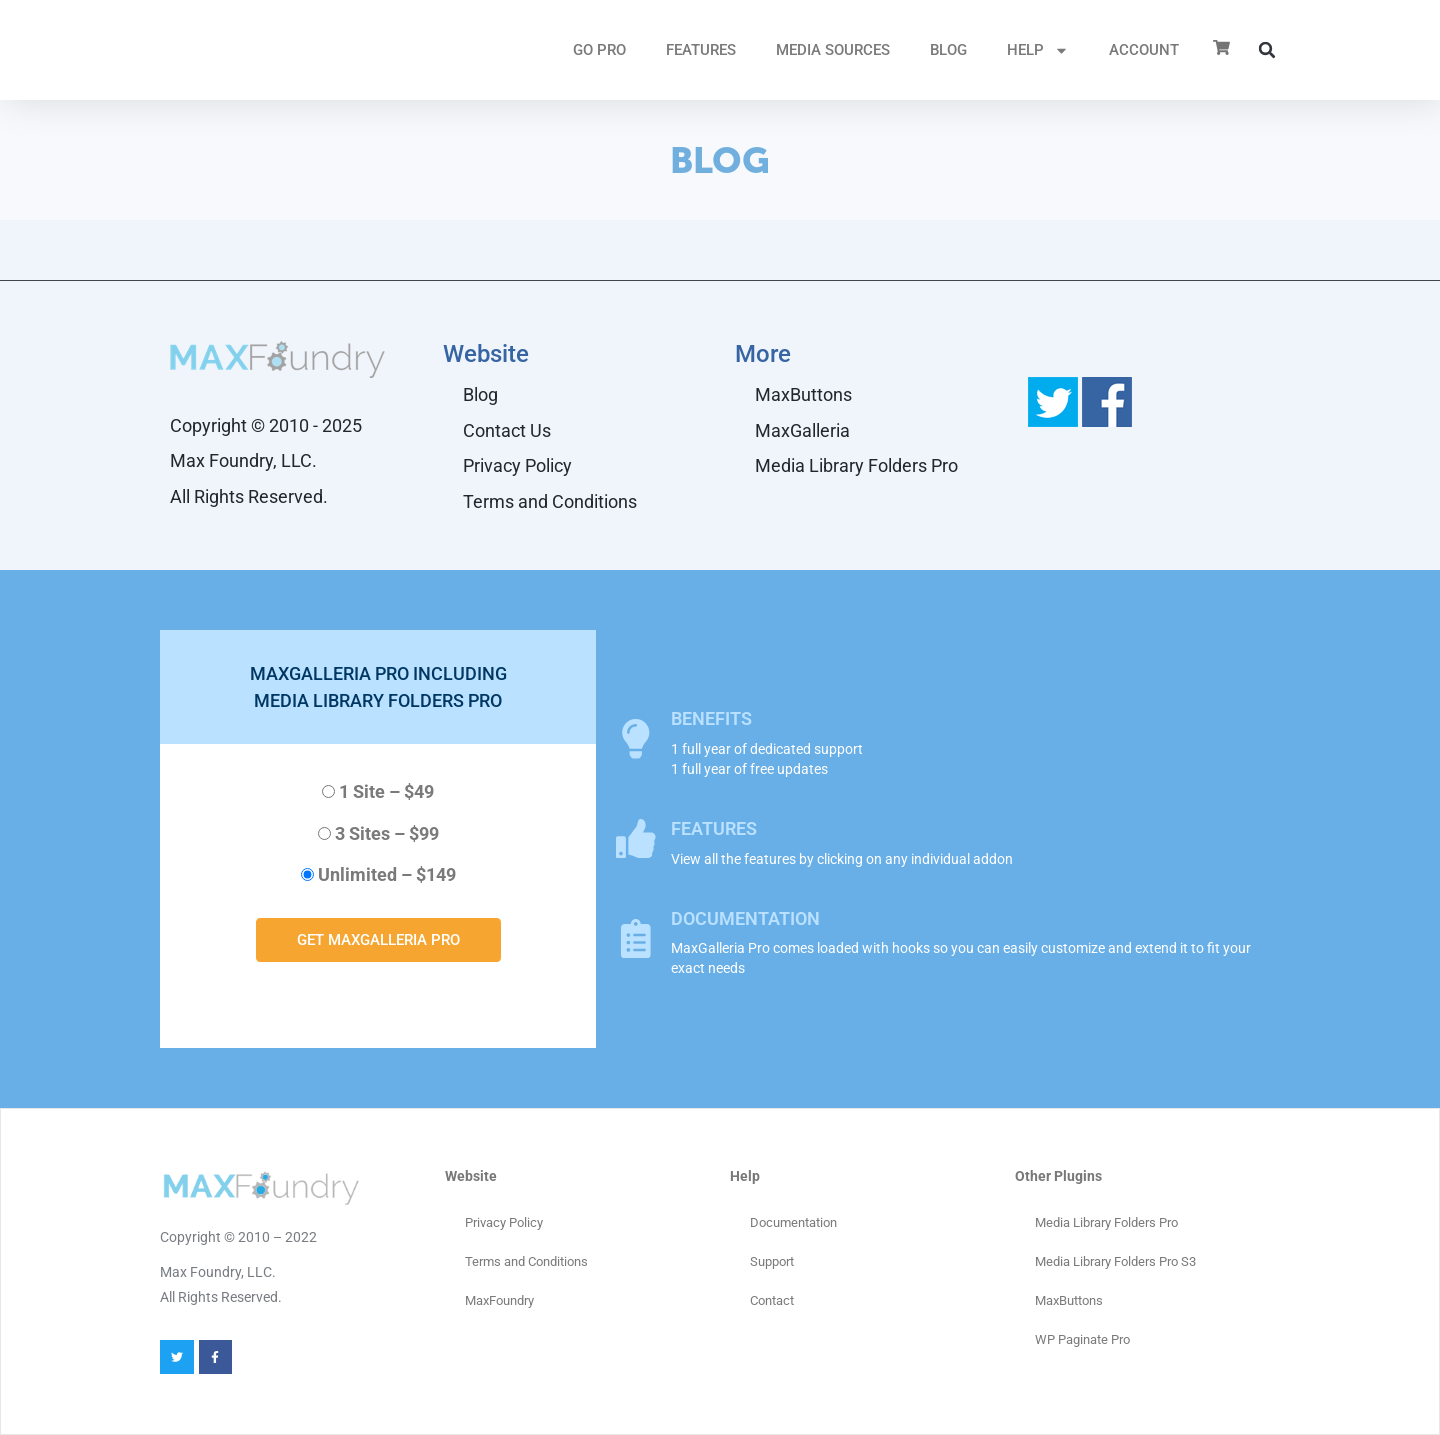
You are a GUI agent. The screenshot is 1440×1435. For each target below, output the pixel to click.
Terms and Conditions (550, 501)
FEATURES (701, 50)
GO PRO (599, 50)
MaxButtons (803, 394)
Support (772, 1261)
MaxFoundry (499, 1300)
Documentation (793, 1222)
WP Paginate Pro (1082, 1339)
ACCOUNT (1144, 50)
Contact (772, 1300)
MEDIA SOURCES (833, 50)
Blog (948, 50)
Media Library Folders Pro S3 (1115, 1261)
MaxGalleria (802, 430)
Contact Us (507, 430)
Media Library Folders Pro (856, 465)
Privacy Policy (517, 465)
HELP (1038, 50)
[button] (1267, 50)
